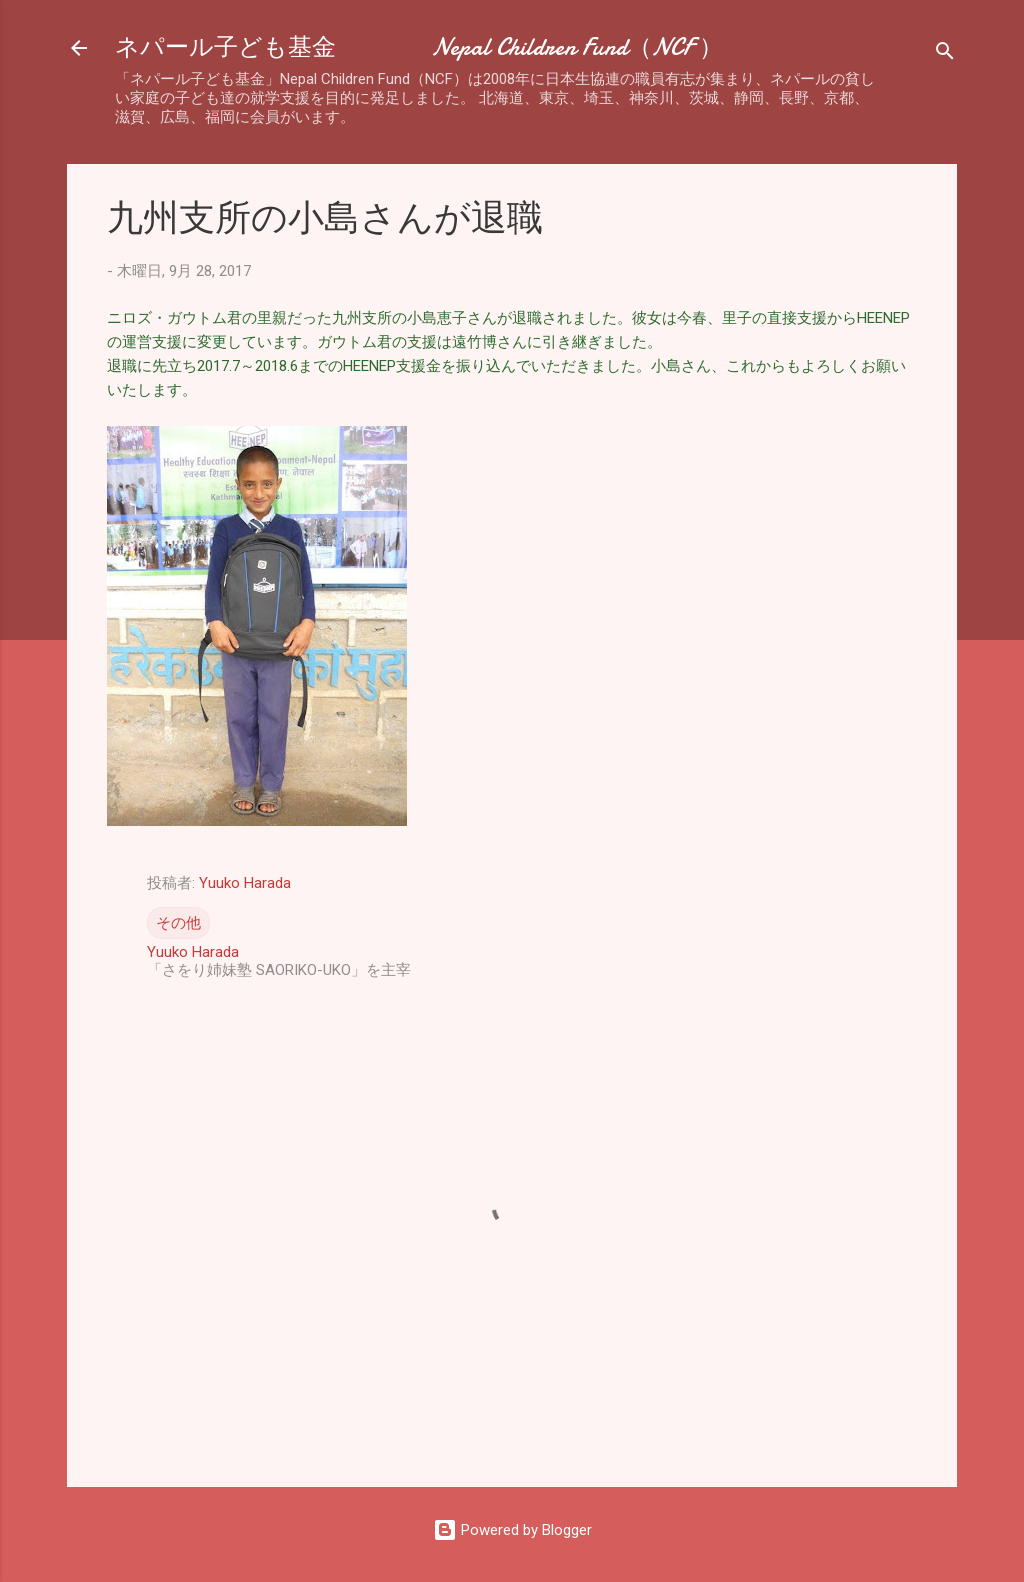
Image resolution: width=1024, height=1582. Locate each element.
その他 (178, 923)
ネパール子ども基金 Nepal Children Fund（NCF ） (419, 47)
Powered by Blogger (512, 1530)
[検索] (945, 54)
